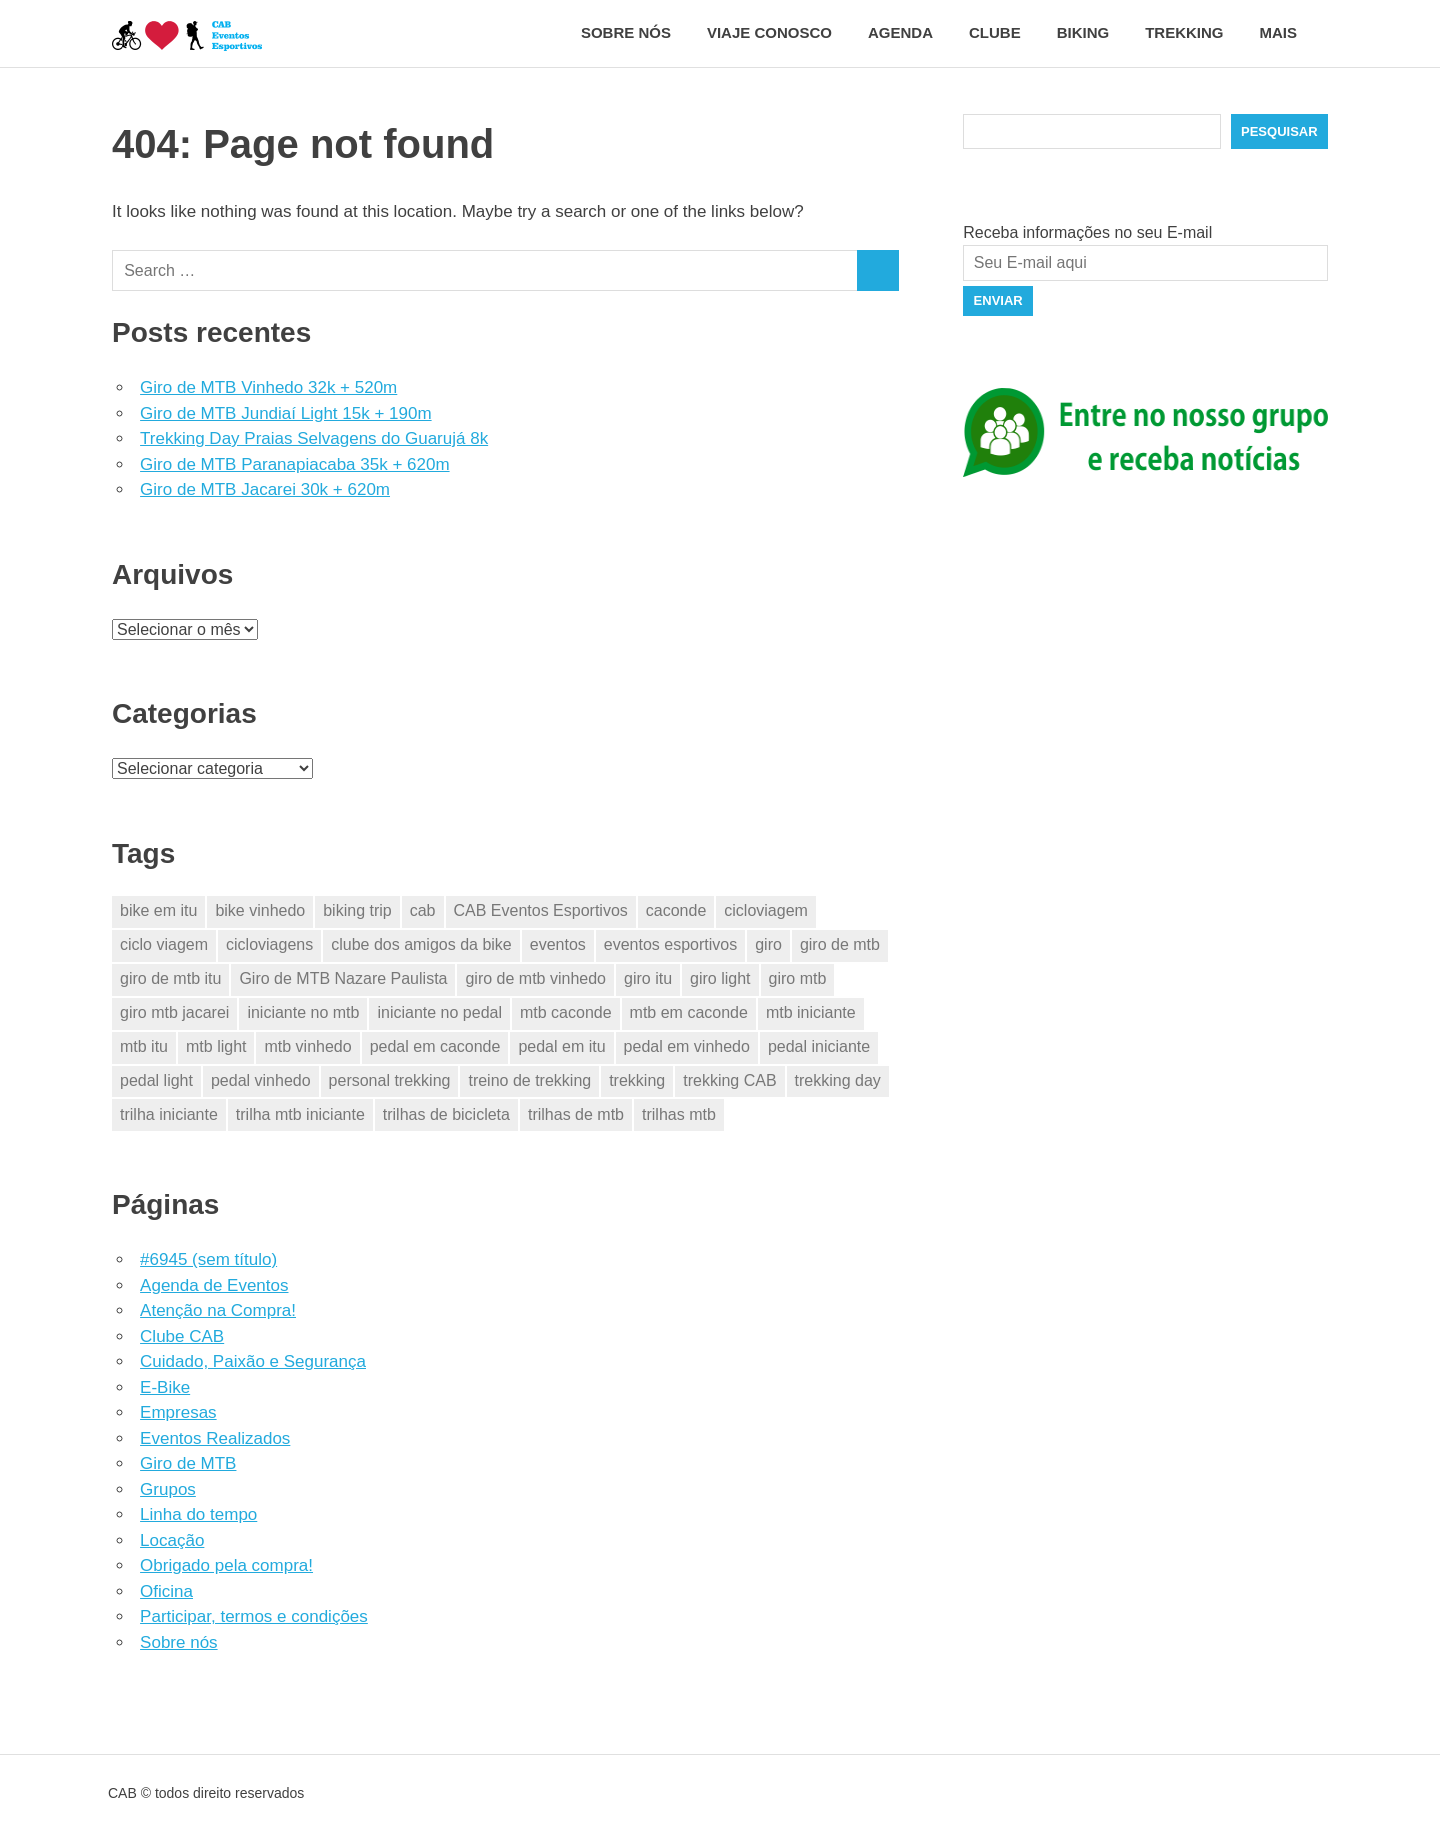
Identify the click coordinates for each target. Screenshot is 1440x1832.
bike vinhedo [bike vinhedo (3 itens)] (260, 910)
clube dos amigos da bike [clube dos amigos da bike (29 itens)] (421, 944)
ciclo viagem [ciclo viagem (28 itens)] (164, 944)
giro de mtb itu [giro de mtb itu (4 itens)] (170, 978)
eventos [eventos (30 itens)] (558, 944)
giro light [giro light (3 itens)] (720, 978)
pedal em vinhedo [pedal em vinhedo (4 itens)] (687, 1046)
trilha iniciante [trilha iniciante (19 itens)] (169, 1114)
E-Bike (165, 1387)
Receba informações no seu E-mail (1087, 232)
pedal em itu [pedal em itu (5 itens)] (561, 1046)
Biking (1083, 32)
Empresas (178, 1412)
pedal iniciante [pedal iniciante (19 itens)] (819, 1046)
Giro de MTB (188, 1463)
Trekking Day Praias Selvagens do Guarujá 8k (314, 438)
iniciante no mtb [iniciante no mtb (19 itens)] (303, 1012)
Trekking (1184, 32)
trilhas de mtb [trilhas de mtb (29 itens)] (576, 1114)
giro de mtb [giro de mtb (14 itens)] (840, 944)
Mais (1289, 32)
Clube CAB (182, 1336)
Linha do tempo (198, 1514)
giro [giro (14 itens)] (768, 944)
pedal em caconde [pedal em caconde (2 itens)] (435, 1046)
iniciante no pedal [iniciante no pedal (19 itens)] (439, 1012)
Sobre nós (626, 32)
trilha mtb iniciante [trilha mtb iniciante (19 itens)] (300, 1114)
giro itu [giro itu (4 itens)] (648, 978)
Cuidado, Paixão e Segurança (253, 1361)
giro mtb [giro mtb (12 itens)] (798, 978)
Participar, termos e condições (254, 1616)
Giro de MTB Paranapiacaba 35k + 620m (294, 464)
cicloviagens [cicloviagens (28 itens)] (269, 944)
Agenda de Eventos (214, 1285)
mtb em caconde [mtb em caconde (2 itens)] (689, 1012)
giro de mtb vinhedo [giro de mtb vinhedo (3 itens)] (535, 978)
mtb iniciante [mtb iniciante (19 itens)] (811, 1012)
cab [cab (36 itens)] (423, 910)
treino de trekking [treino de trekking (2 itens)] (529, 1080)
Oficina (166, 1591)
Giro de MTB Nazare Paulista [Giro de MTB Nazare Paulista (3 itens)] (343, 978)
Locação (172, 1540)
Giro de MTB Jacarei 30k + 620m (265, 489)
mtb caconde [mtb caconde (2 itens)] (566, 1012)
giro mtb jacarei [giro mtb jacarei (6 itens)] (174, 1012)
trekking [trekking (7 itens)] (637, 1080)
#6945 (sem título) (208, 1259)
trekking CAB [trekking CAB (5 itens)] (729, 1080)
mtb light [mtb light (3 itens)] (216, 1046)
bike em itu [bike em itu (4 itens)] (158, 910)
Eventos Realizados (215, 1438)
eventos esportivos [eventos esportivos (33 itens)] (670, 944)
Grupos (168, 1489)
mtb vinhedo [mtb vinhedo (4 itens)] (307, 1046)
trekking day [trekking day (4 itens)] (838, 1080)
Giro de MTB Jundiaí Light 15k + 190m (286, 413)
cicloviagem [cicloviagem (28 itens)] (766, 910)
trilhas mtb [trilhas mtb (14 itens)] (679, 1114)
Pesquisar (1279, 131)
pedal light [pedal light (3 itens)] (156, 1080)
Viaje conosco (769, 32)
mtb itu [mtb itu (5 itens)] (144, 1046)
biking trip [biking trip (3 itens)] (357, 910)
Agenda (900, 32)
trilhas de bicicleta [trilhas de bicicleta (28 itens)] (446, 1114)
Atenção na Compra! (218, 1310)
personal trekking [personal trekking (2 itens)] (390, 1080)
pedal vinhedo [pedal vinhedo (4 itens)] (261, 1080)
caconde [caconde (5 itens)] (676, 910)
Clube (995, 32)
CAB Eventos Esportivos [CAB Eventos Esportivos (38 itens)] (541, 910)
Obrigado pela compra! (226, 1565)
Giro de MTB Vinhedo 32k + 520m (268, 387)
